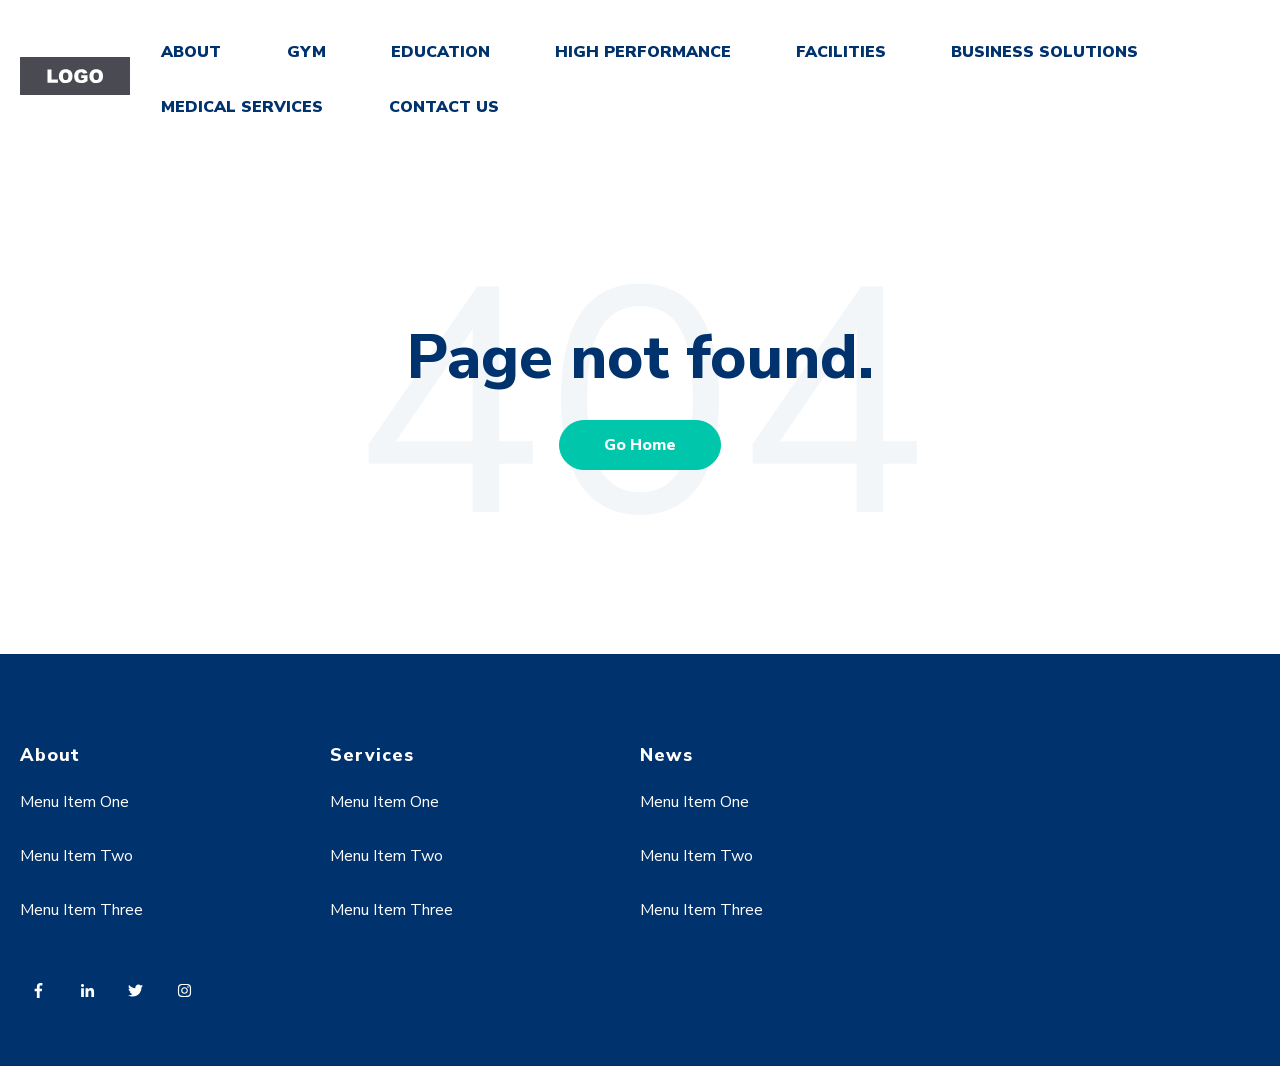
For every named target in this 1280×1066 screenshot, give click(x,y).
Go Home (640, 445)
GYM (306, 52)
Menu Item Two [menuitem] (76, 856)
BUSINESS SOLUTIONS (1044, 52)
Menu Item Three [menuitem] (81, 910)
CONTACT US (444, 107)
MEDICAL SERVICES (242, 107)
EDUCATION (440, 52)
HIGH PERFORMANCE (643, 52)
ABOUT (191, 52)
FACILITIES (841, 52)
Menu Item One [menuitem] (74, 802)
